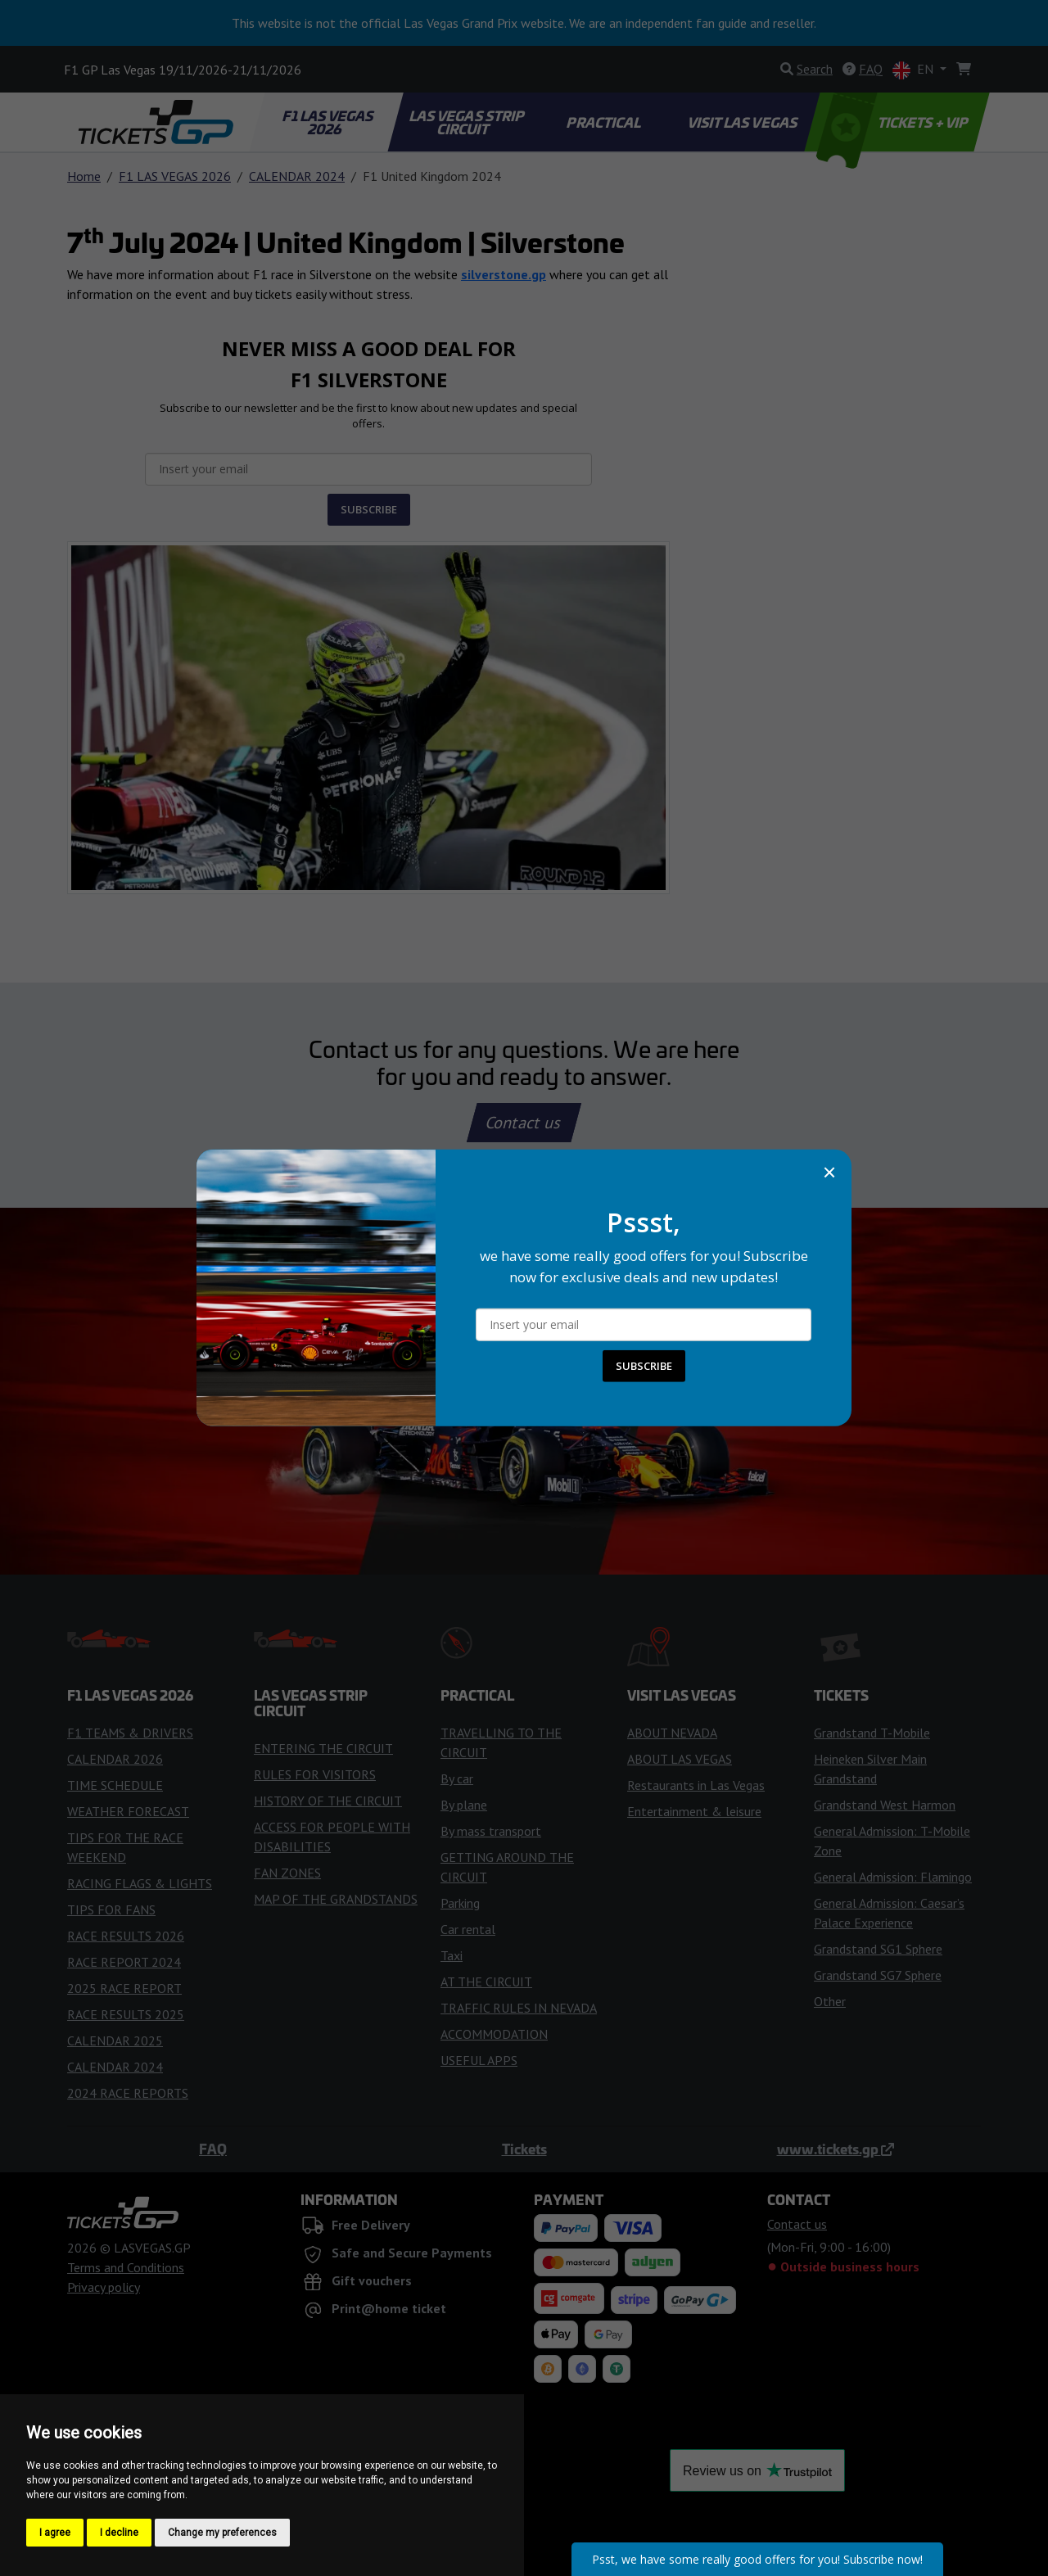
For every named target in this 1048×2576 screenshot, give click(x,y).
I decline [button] (119, 2532)
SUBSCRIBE (644, 1365)
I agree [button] (54, 2532)
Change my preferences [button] (222, 2532)
